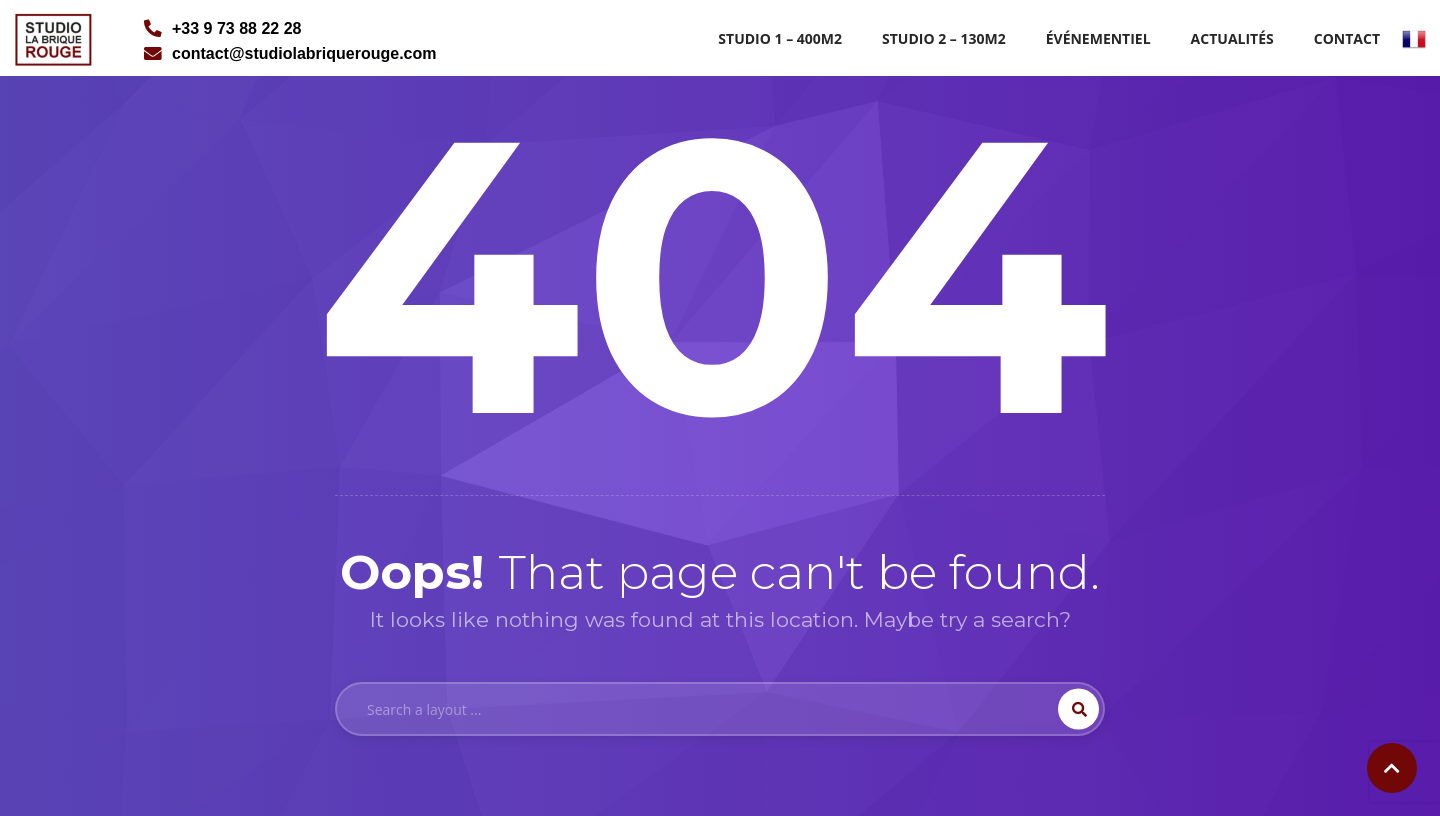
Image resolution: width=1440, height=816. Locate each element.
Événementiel (1098, 38)
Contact (1347, 38)
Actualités (1232, 38)
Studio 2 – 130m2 (944, 38)
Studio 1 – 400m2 (780, 38)
